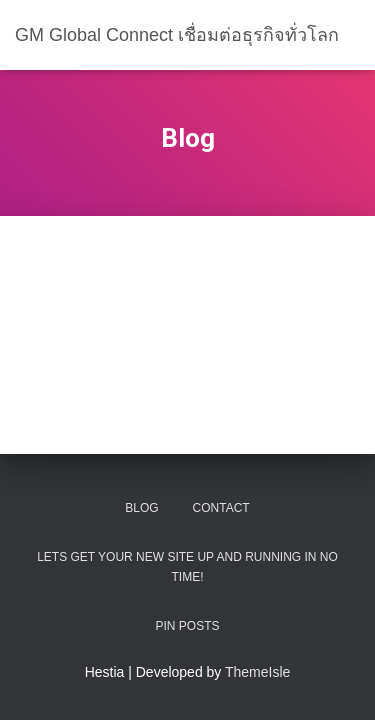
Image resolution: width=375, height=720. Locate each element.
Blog (141, 508)
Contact (221, 508)
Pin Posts (187, 626)
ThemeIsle (257, 672)
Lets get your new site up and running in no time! (187, 566)
